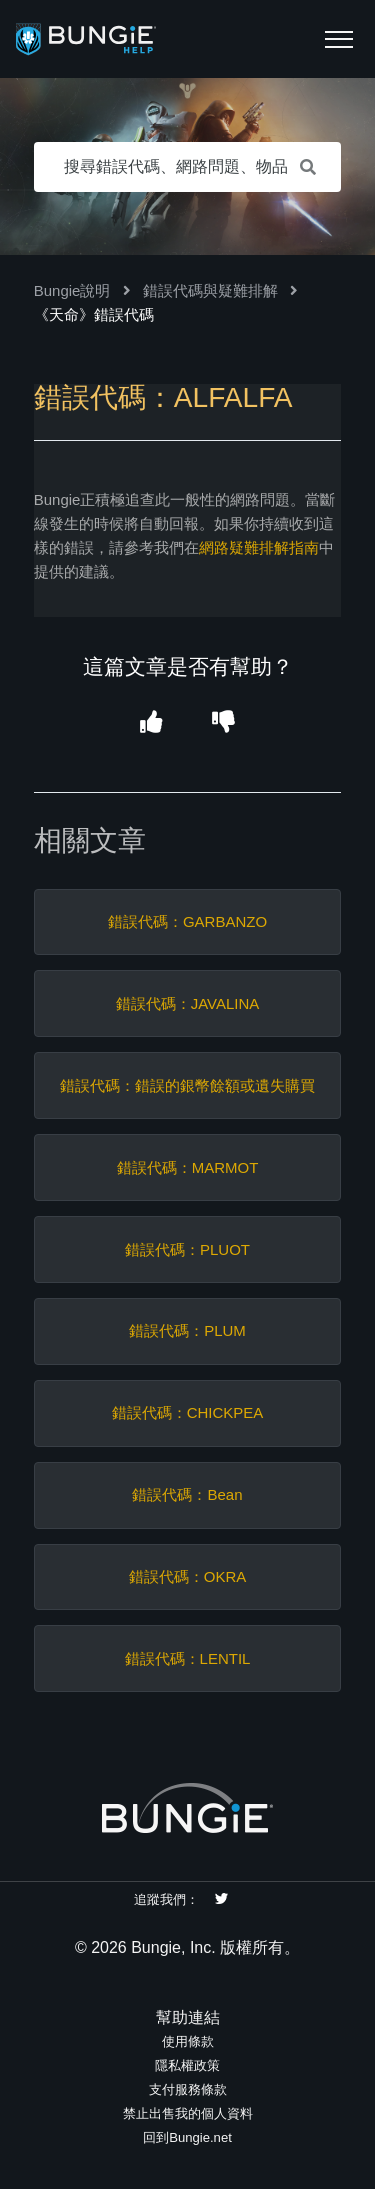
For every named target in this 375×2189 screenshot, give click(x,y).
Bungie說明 (72, 290)
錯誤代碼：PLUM (187, 1330)
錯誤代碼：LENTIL (188, 1658)
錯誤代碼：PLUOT (187, 1249)
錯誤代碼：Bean (187, 1494)
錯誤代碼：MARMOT (188, 1167)
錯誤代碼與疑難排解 (210, 290)
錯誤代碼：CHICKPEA (188, 1412)
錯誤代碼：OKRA (188, 1576)
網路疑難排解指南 (259, 547)
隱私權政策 (187, 2065)
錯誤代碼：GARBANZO (187, 921)
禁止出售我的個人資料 (188, 2113)
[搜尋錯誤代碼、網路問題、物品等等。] (188, 167)
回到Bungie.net (187, 2137)
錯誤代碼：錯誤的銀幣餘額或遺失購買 (187, 1085)
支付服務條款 (188, 2089)
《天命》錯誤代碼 (94, 314)
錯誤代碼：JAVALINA (188, 1003)
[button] (339, 39)
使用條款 (188, 2041)
